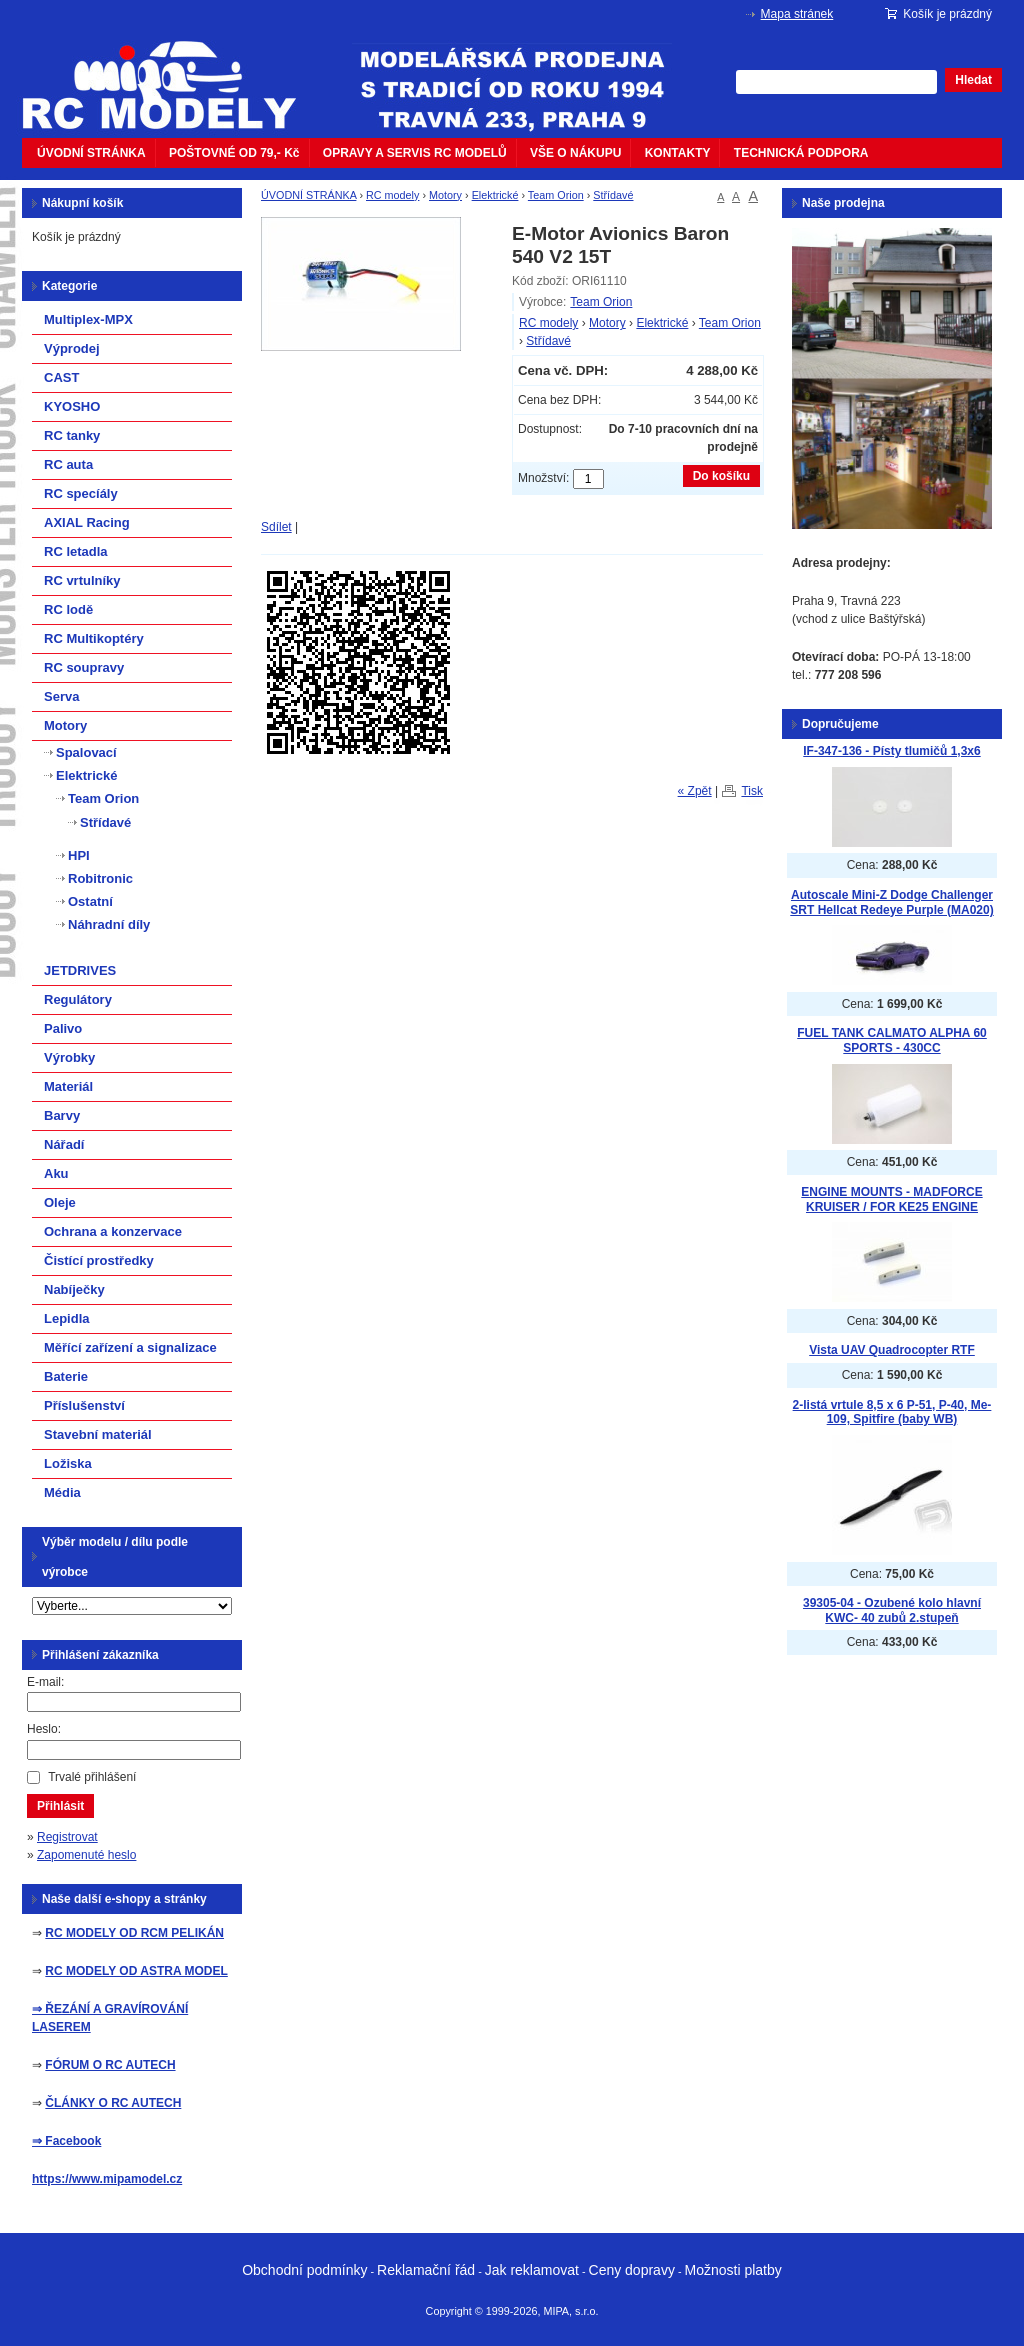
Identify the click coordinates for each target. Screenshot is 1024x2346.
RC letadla (76, 551)
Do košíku (721, 476)
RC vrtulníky (82, 580)
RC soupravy (84, 667)
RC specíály (81, 493)
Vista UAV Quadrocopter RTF (892, 1350)
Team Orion (556, 195)
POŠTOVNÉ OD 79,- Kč (234, 153)
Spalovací (86, 752)
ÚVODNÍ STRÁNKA (91, 153)
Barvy (62, 1115)
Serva (61, 696)
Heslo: (44, 1729)
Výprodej (72, 348)
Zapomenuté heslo (86, 1855)
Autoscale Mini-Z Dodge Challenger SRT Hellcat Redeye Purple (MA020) (891, 902)
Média (62, 1492)
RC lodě (68, 609)
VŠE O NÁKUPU (575, 153)
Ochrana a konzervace (113, 1231)
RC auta (68, 464)
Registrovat (67, 1837)
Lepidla (67, 1318)
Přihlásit (60, 1806)
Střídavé (613, 195)
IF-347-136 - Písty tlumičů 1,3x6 (891, 751)
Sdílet (276, 527)
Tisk (752, 791)
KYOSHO (72, 406)
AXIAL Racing (87, 522)
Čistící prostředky (99, 1260)
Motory (445, 195)
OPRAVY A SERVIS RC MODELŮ (415, 153)
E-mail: (45, 1682)
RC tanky (72, 435)
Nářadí (64, 1144)
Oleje (60, 1202)
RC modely (392, 195)
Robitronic (100, 878)
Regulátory (78, 999)
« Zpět (695, 791)
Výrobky (69, 1057)
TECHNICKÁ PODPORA (801, 153)
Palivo (63, 1028)
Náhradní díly (109, 924)
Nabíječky (74, 1289)
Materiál (68, 1086)
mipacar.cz (172, 73)
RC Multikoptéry (94, 638)
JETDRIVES (80, 970)
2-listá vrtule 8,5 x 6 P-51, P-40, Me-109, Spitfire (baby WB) (892, 1412)
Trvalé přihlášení (92, 1777)
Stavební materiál (98, 1434)
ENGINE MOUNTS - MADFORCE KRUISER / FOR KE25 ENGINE (891, 1199)
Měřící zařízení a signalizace (130, 1347)
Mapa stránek (797, 14)
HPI (79, 855)
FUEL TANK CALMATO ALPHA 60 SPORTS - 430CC (892, 1040)
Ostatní (90, 901)
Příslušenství (84, 1405)
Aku (56, 1173)
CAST (61, 377)
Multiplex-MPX (88, 319)
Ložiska (68, 1463)
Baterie (66, 1376)
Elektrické (495, 195)
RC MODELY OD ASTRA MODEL (136, 1971)
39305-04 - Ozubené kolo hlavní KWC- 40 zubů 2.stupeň (892, 1610)
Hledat (973, 80)
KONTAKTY (678, 153)
